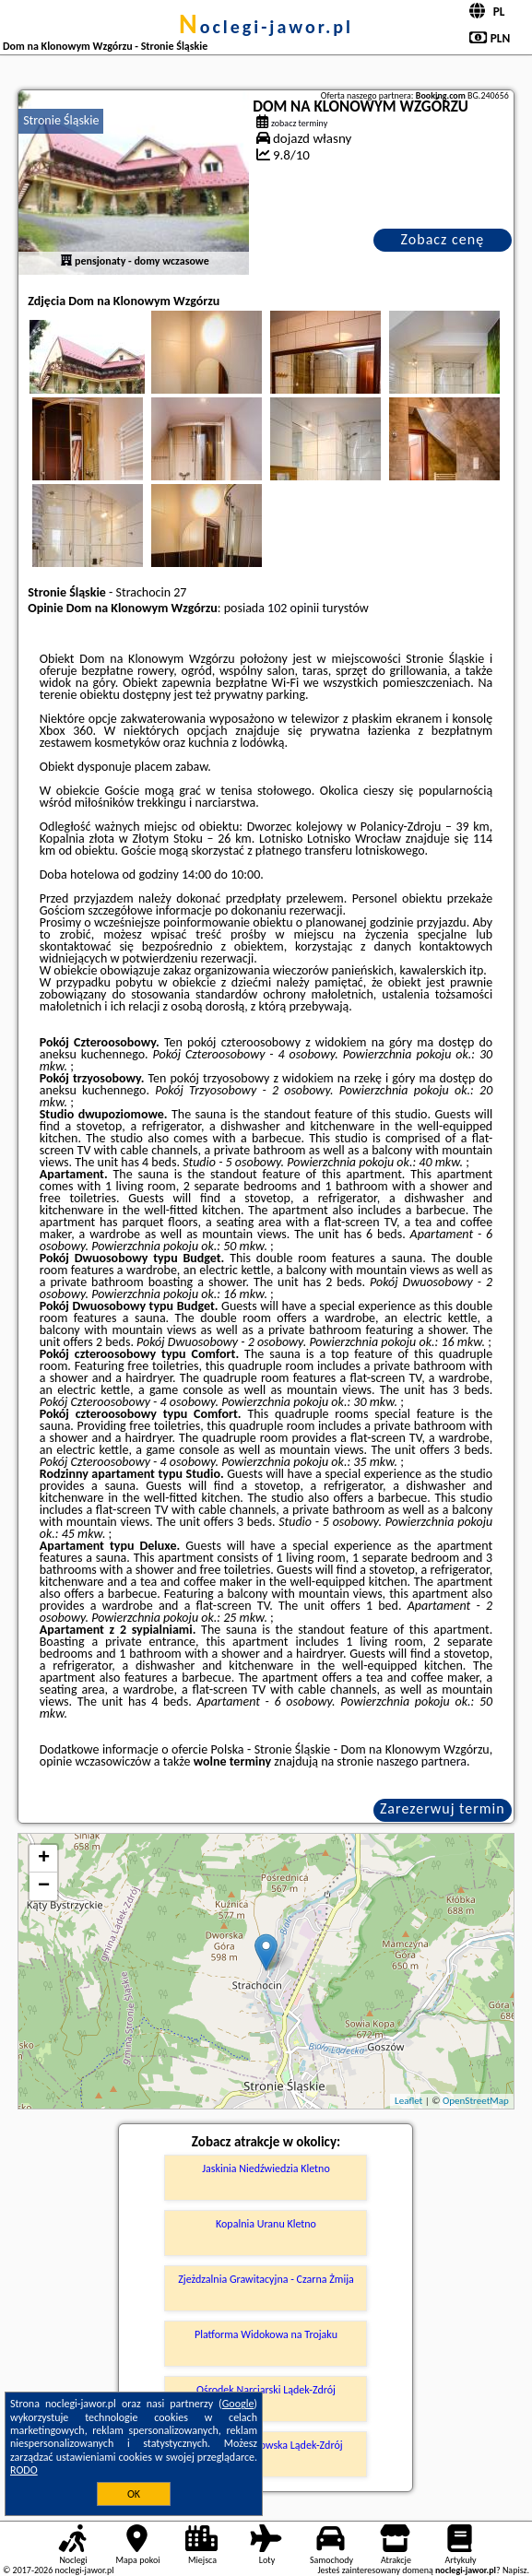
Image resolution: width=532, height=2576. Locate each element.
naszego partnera (421, 1761)
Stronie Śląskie (61, 120)
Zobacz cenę (443, 239)
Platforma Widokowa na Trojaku (266, 2334)
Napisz (514, 2570)
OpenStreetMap (476, 2101)
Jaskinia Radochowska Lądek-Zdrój (265, 2445)
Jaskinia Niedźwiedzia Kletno (266, 2168)
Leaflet (408, 2101)
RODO (24, 2470)
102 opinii (293, 608)
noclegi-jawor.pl (266, 27)
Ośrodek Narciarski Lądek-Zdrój (266, 2389)
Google (238, 2403)
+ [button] (44, 1859)
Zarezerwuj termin (442, 1808)
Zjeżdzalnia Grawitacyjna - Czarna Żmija (266, 2279)
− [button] (44, 1886)
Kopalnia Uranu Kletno (266, 2223)
